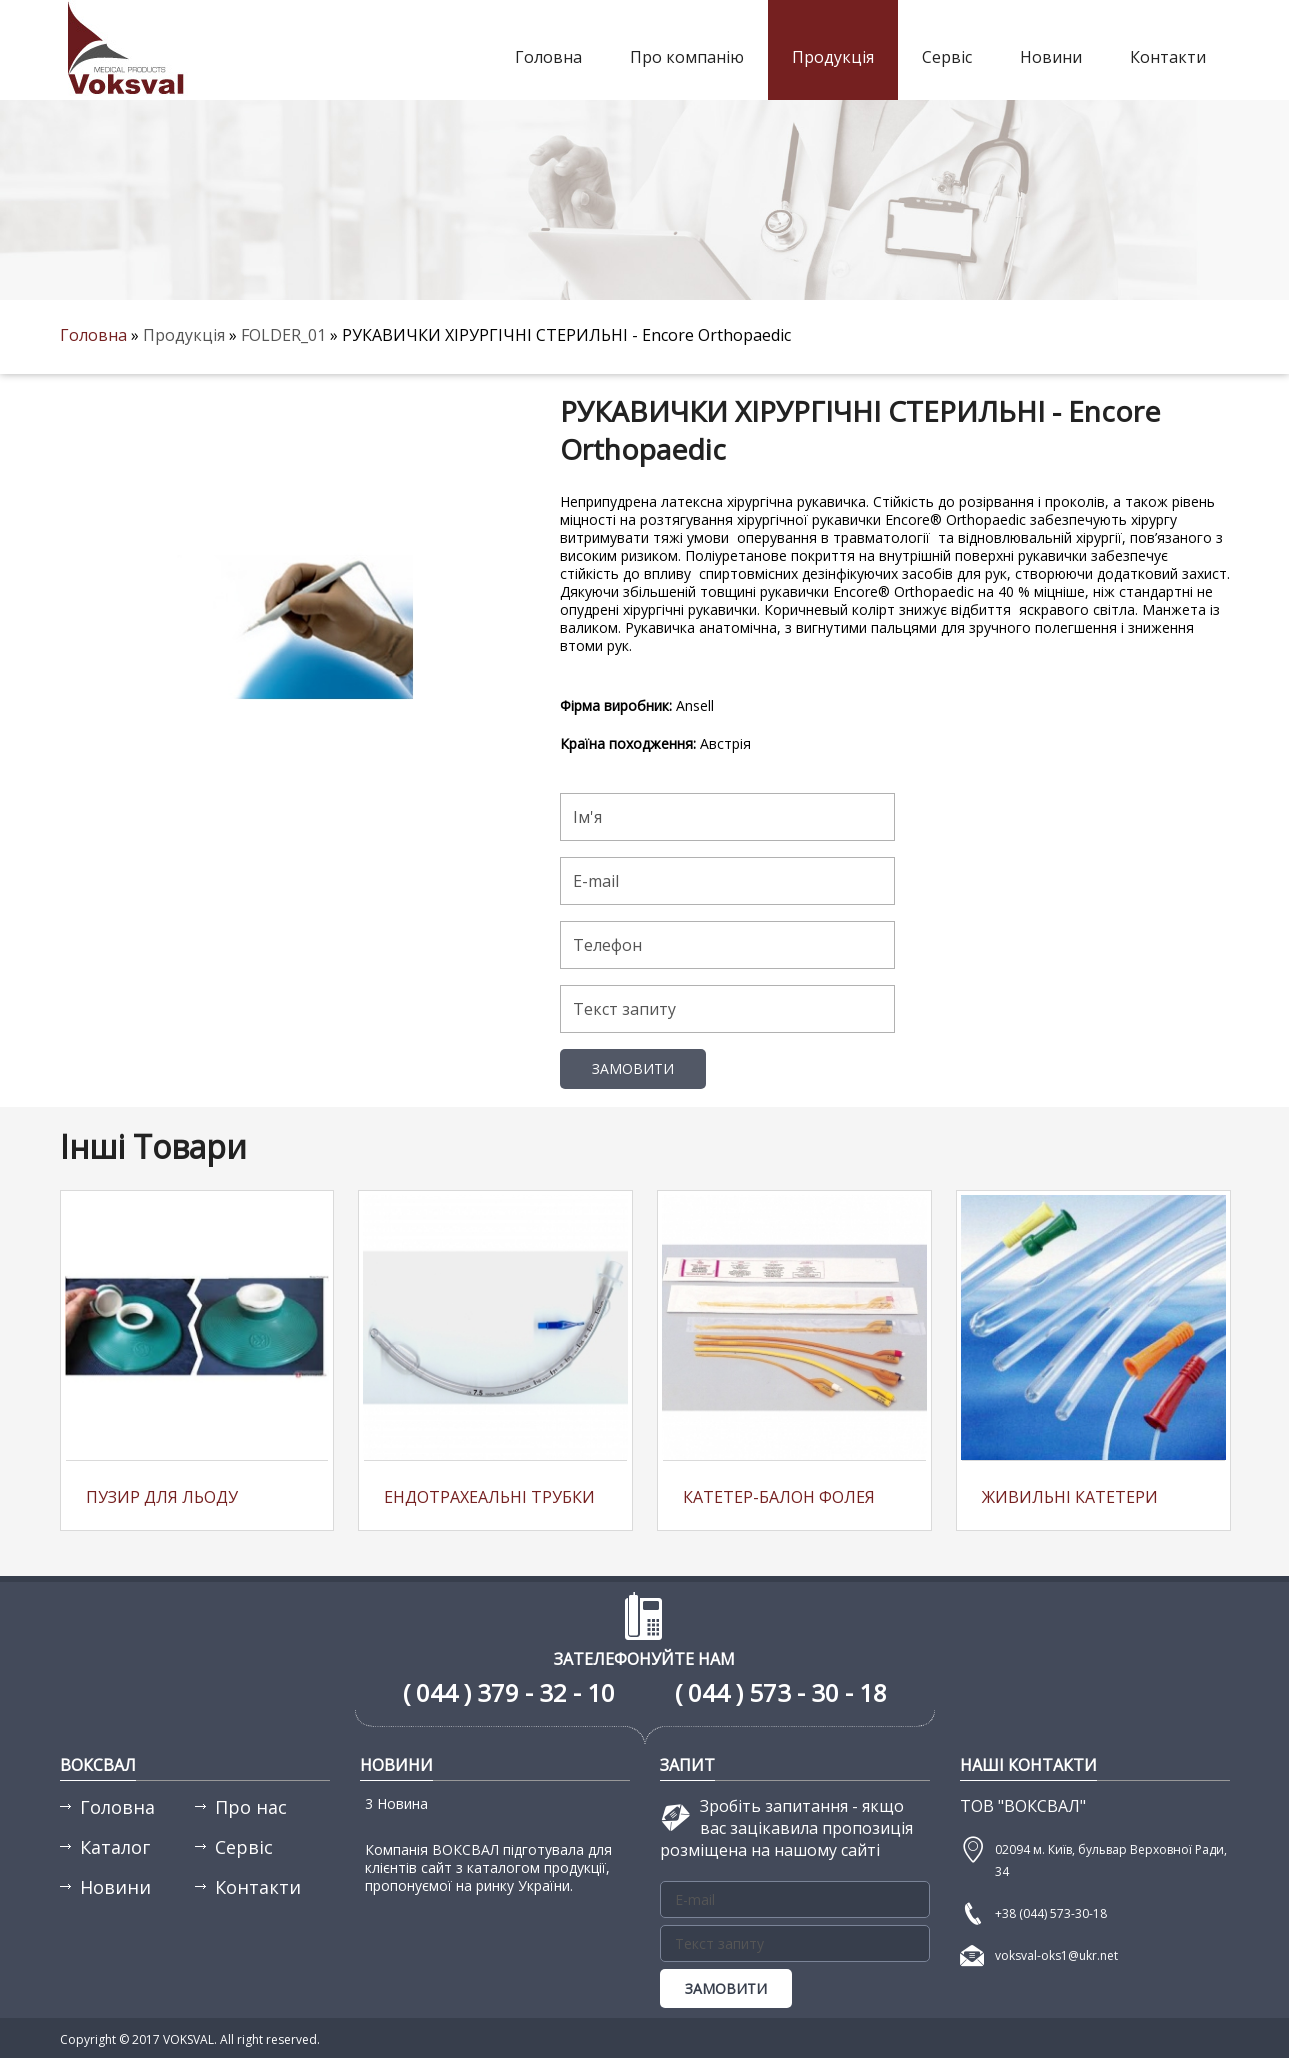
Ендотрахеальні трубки (489, 1497)
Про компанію (687, 57)
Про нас (251, 1807)
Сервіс (947, 57)
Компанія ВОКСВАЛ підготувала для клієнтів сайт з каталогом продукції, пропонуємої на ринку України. (488, 1867)
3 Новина (396, 1803)
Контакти (1168, 57)
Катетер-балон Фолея (779, 1497)
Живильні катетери (1070, 1497)
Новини (1051, 57)
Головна (548, 57)
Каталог (115, 1847)
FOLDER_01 (285, 335)
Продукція (833, 57)
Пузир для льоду (162, 1497)
